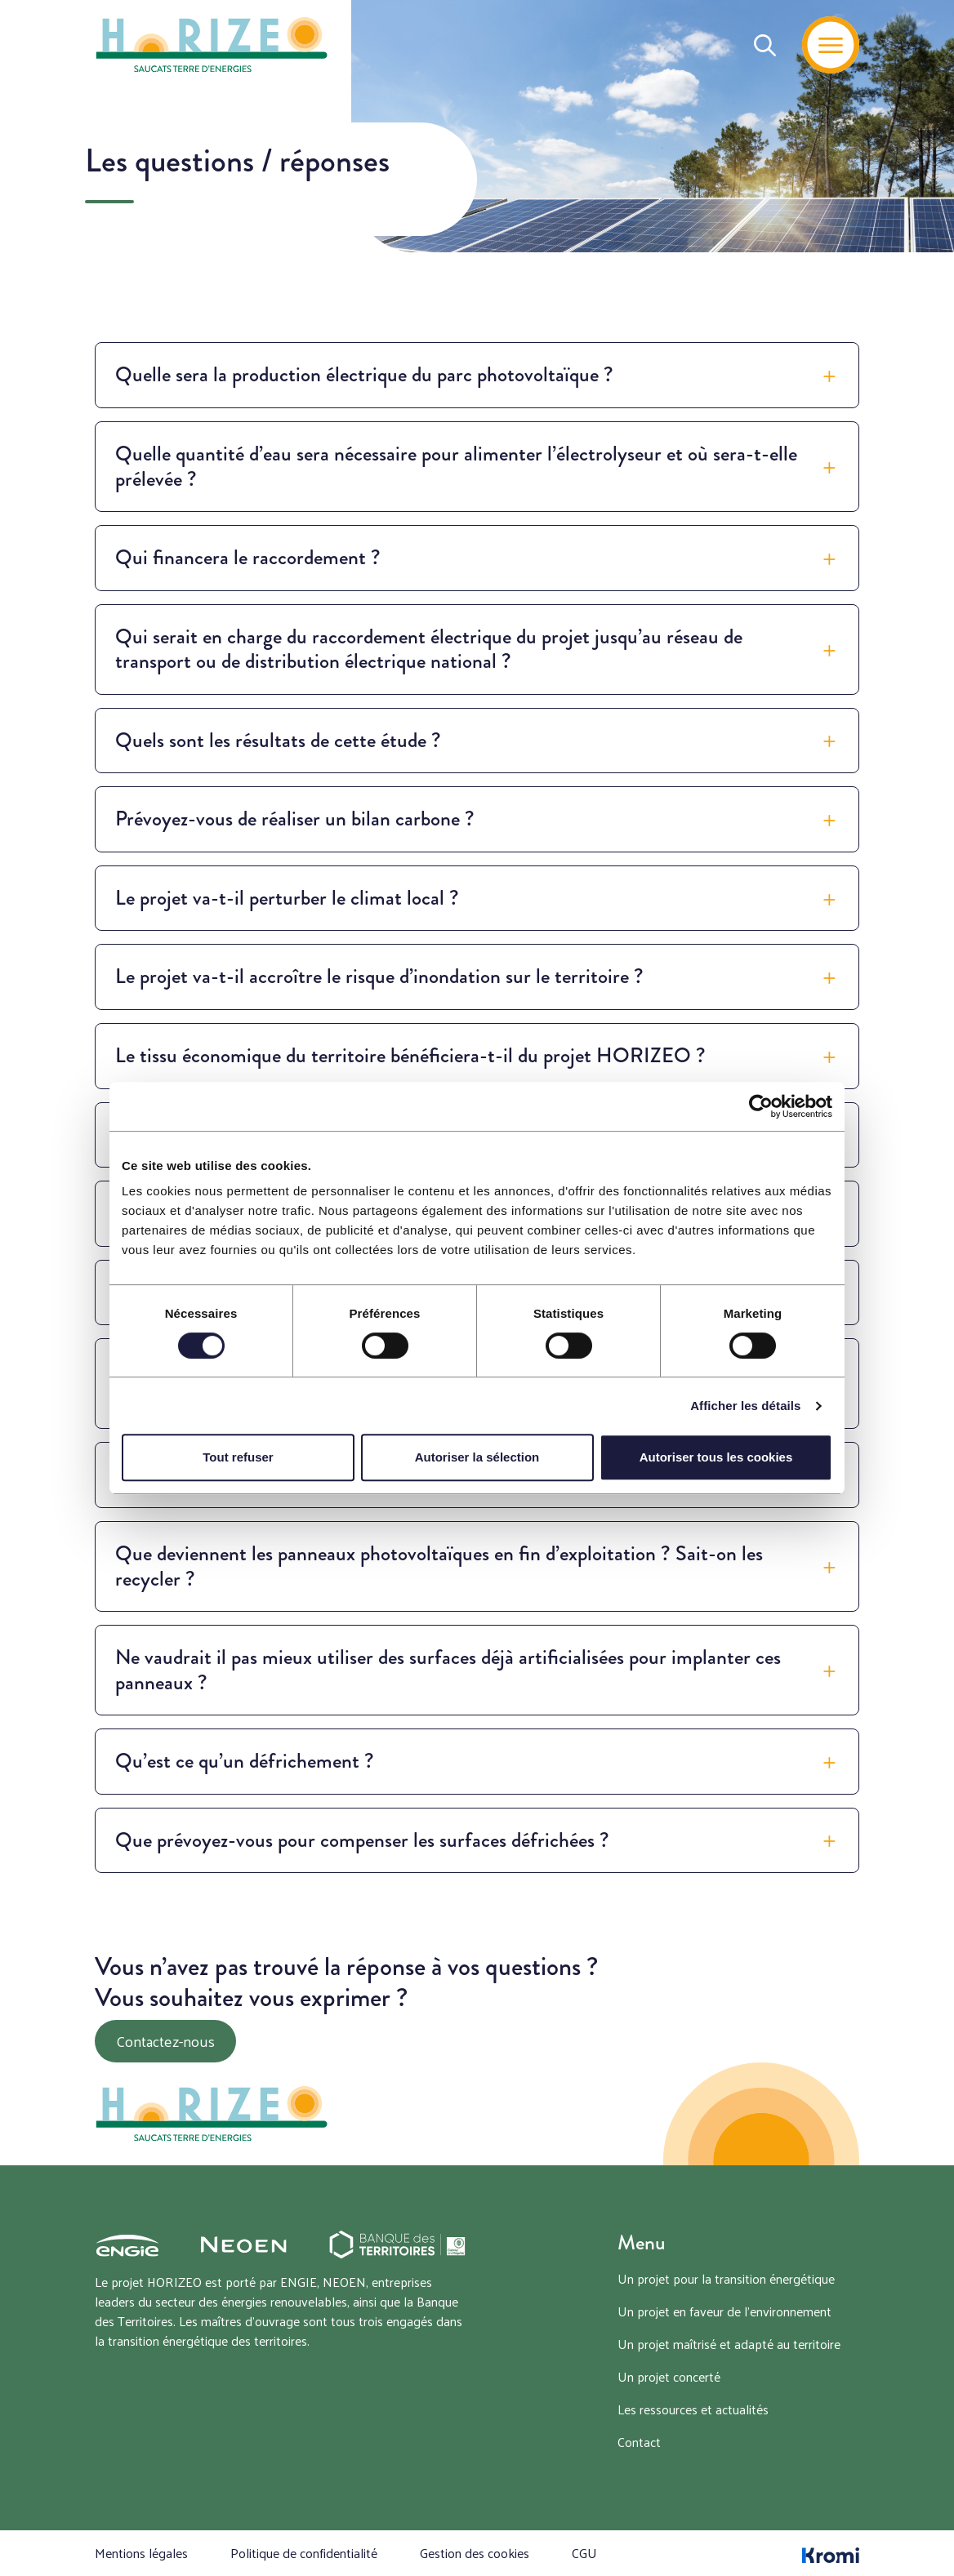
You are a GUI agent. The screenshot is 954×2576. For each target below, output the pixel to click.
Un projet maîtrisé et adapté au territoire (728, 2344)
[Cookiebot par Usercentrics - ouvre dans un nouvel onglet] (760, 1106)
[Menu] (830, 44)
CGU (584, 2553)
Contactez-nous (165, 2040)
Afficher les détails (745, 1406)
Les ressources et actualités (693, 2409)
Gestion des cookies (474, 2553)
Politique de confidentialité (303, 2553)
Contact (639, 2442)
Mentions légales (141, 2553)
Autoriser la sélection (477, 1457)
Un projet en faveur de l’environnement (724, 2311)
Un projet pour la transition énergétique (726, 2278)
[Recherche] (765, 44)
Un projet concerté (668, 2376)
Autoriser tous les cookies (716, 1457)
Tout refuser (238, 1457)
